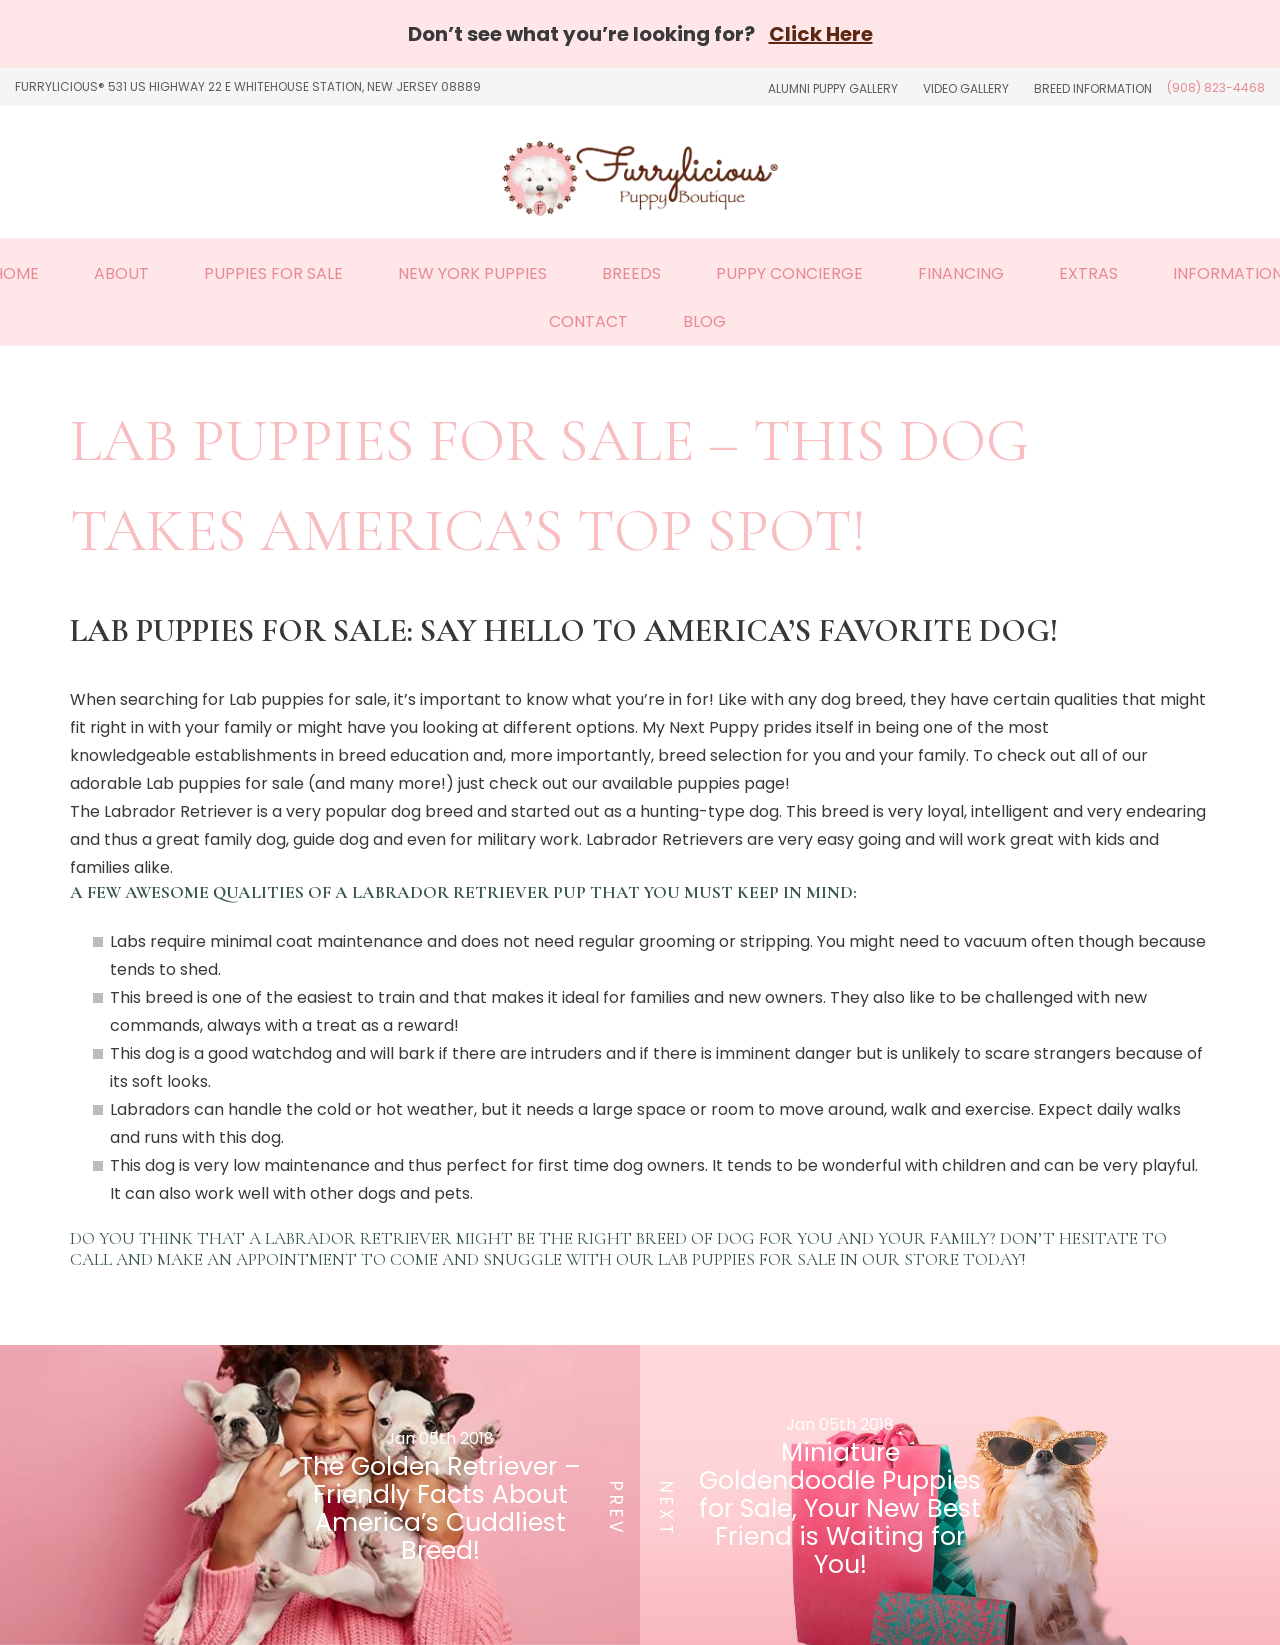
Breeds (631, 273)
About (121, 273)
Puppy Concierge (789, 273)
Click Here (821, 34)
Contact (588, 321)
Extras (1088, 273)
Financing (961, 273)
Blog (704, 321)
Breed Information (1093, 88)
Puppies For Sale (273, 273)
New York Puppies (472, 273)
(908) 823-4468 (1216, 87)
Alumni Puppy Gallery (833, 88)
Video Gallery (966, 88)
